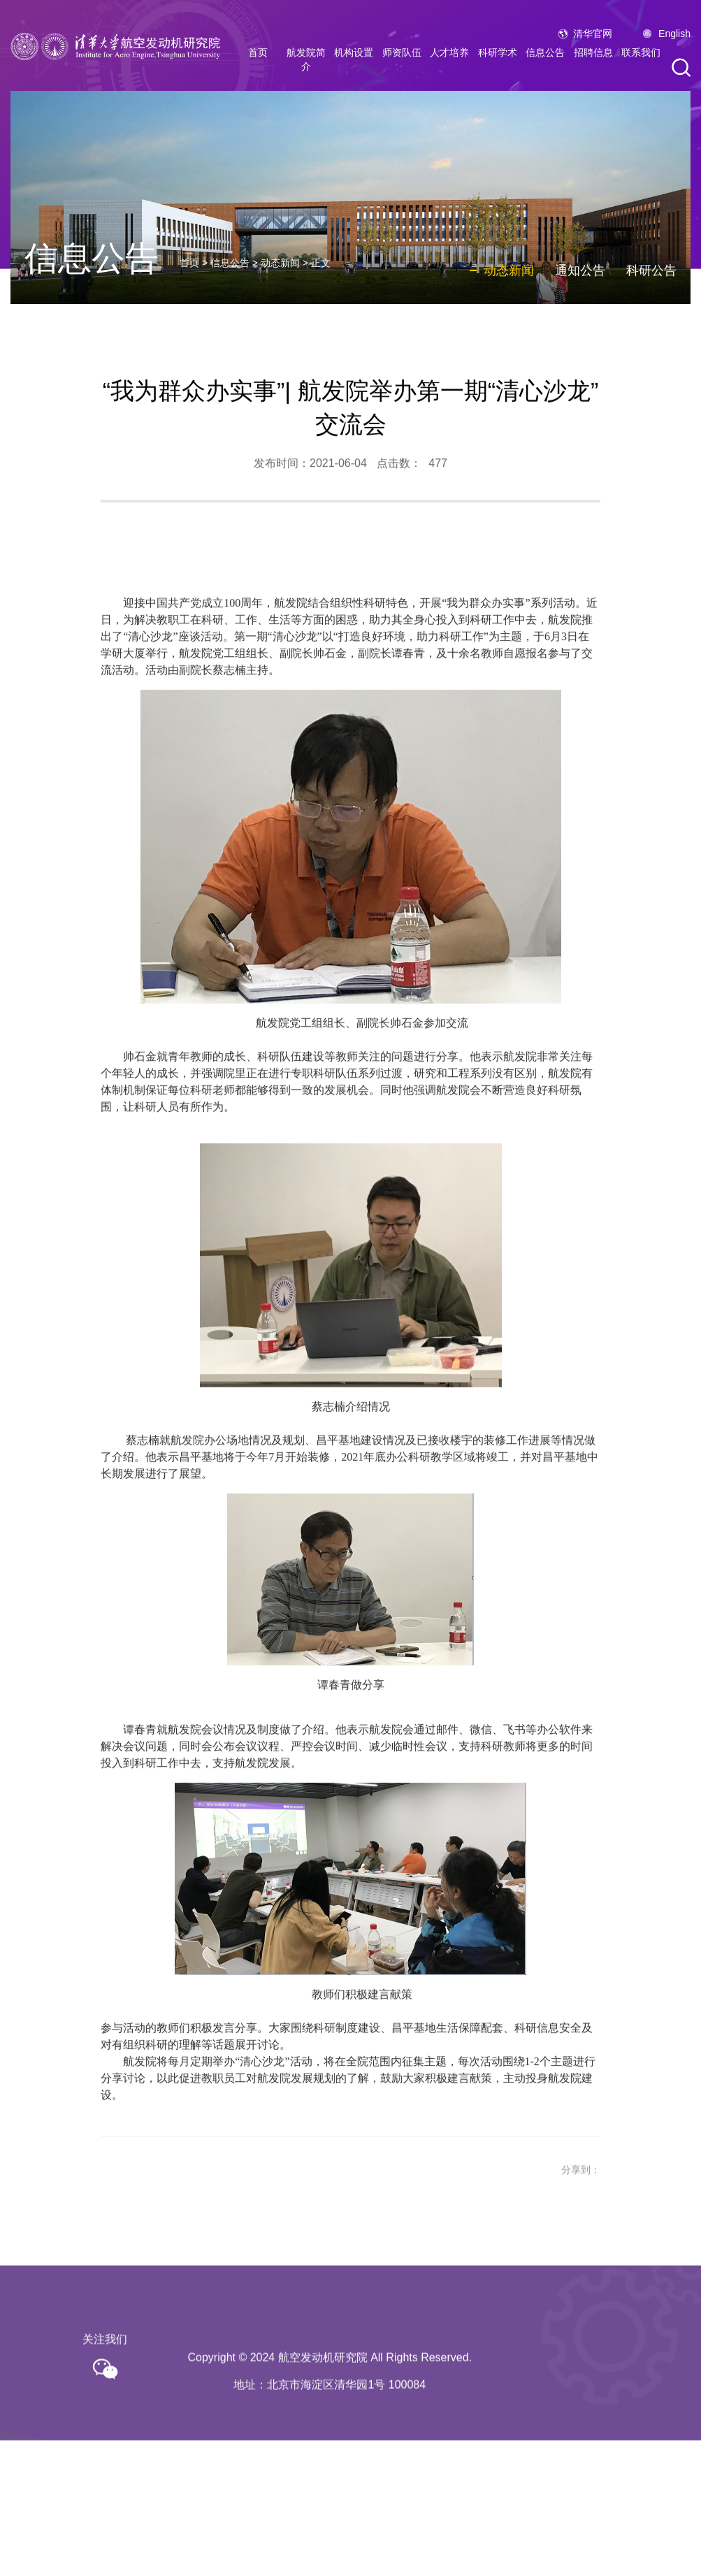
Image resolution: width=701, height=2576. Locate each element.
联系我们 (640, 61)
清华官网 (592, 42)
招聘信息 (593, 61)
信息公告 (545, 61)
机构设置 (353, 61)
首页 (258, 61)
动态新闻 (280, 278)
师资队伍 (401, 61)
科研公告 (651, 285)
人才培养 (449, 61)
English (674, 42)
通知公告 (580, 285)
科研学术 (497, 61)
